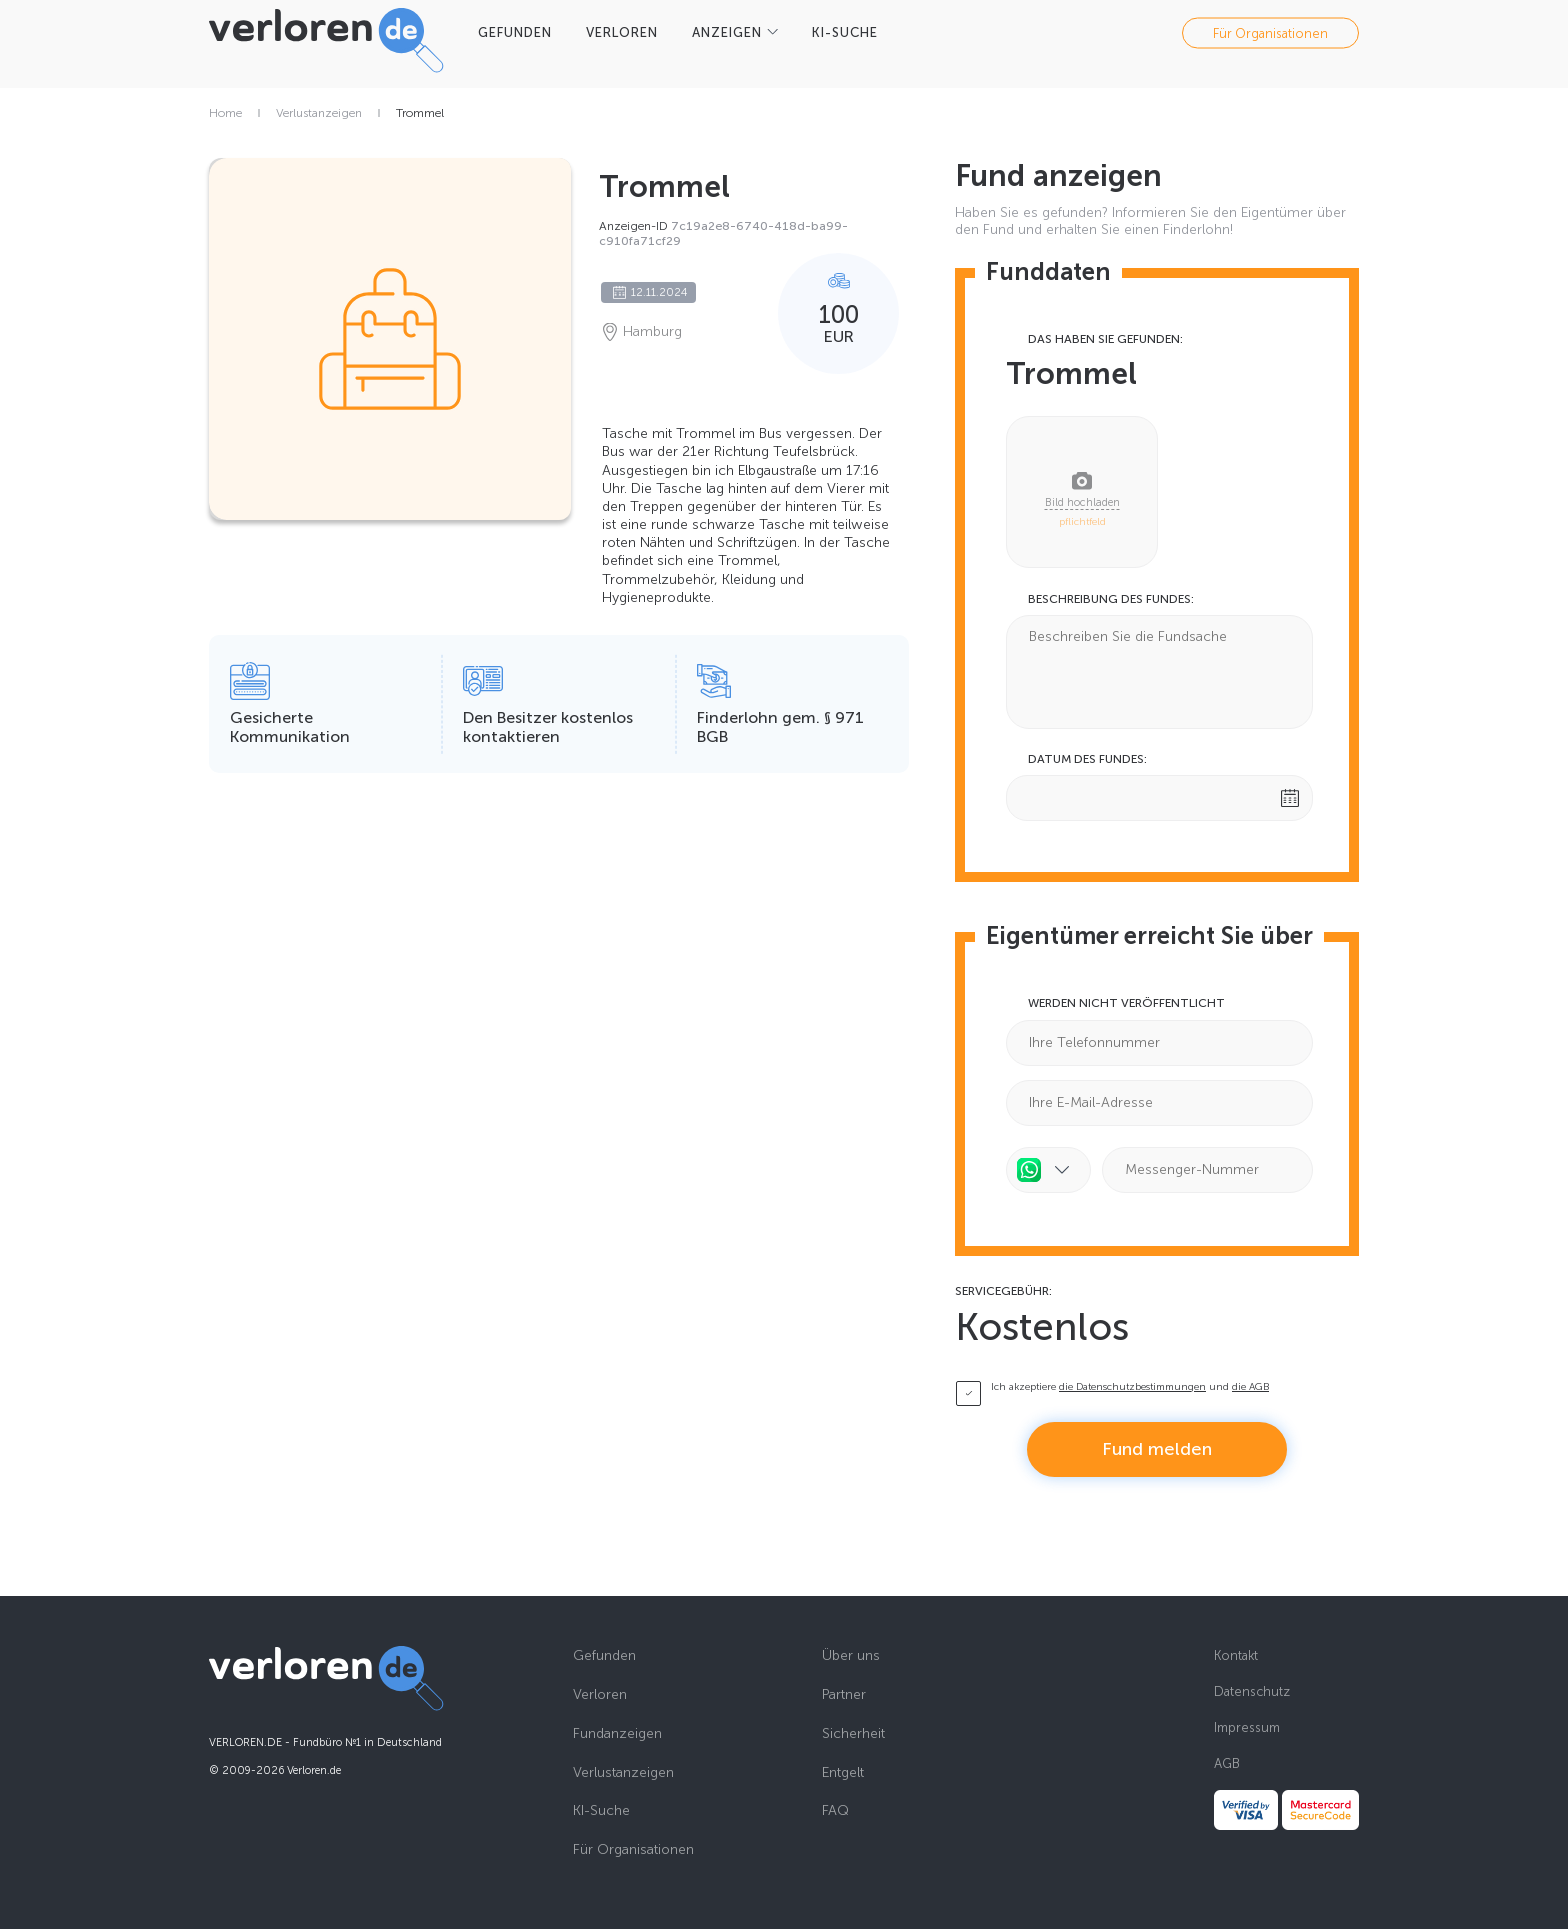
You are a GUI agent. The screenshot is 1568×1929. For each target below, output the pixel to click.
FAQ (835, 1811)
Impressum (1247, 1727)
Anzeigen (727, 32)
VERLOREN (622, 32)
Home (225, 113)
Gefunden (604, 1656)
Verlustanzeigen (319, 113)
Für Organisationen (1270, 32)
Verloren (600, 1695)
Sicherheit (853, 1734)
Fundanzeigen (617, 1734)
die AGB (1250, 1387)
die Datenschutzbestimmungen (1132, 1387)
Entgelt (843, 1773)
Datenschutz (1252, 1691)
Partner (844, 1695)
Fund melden (1157, 1449)
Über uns (851, 1656)
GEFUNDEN (515, 32)
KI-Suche (601, 1811)
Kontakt (1236, 1655)
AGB (1227, 1763)
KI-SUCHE (845, 32)
